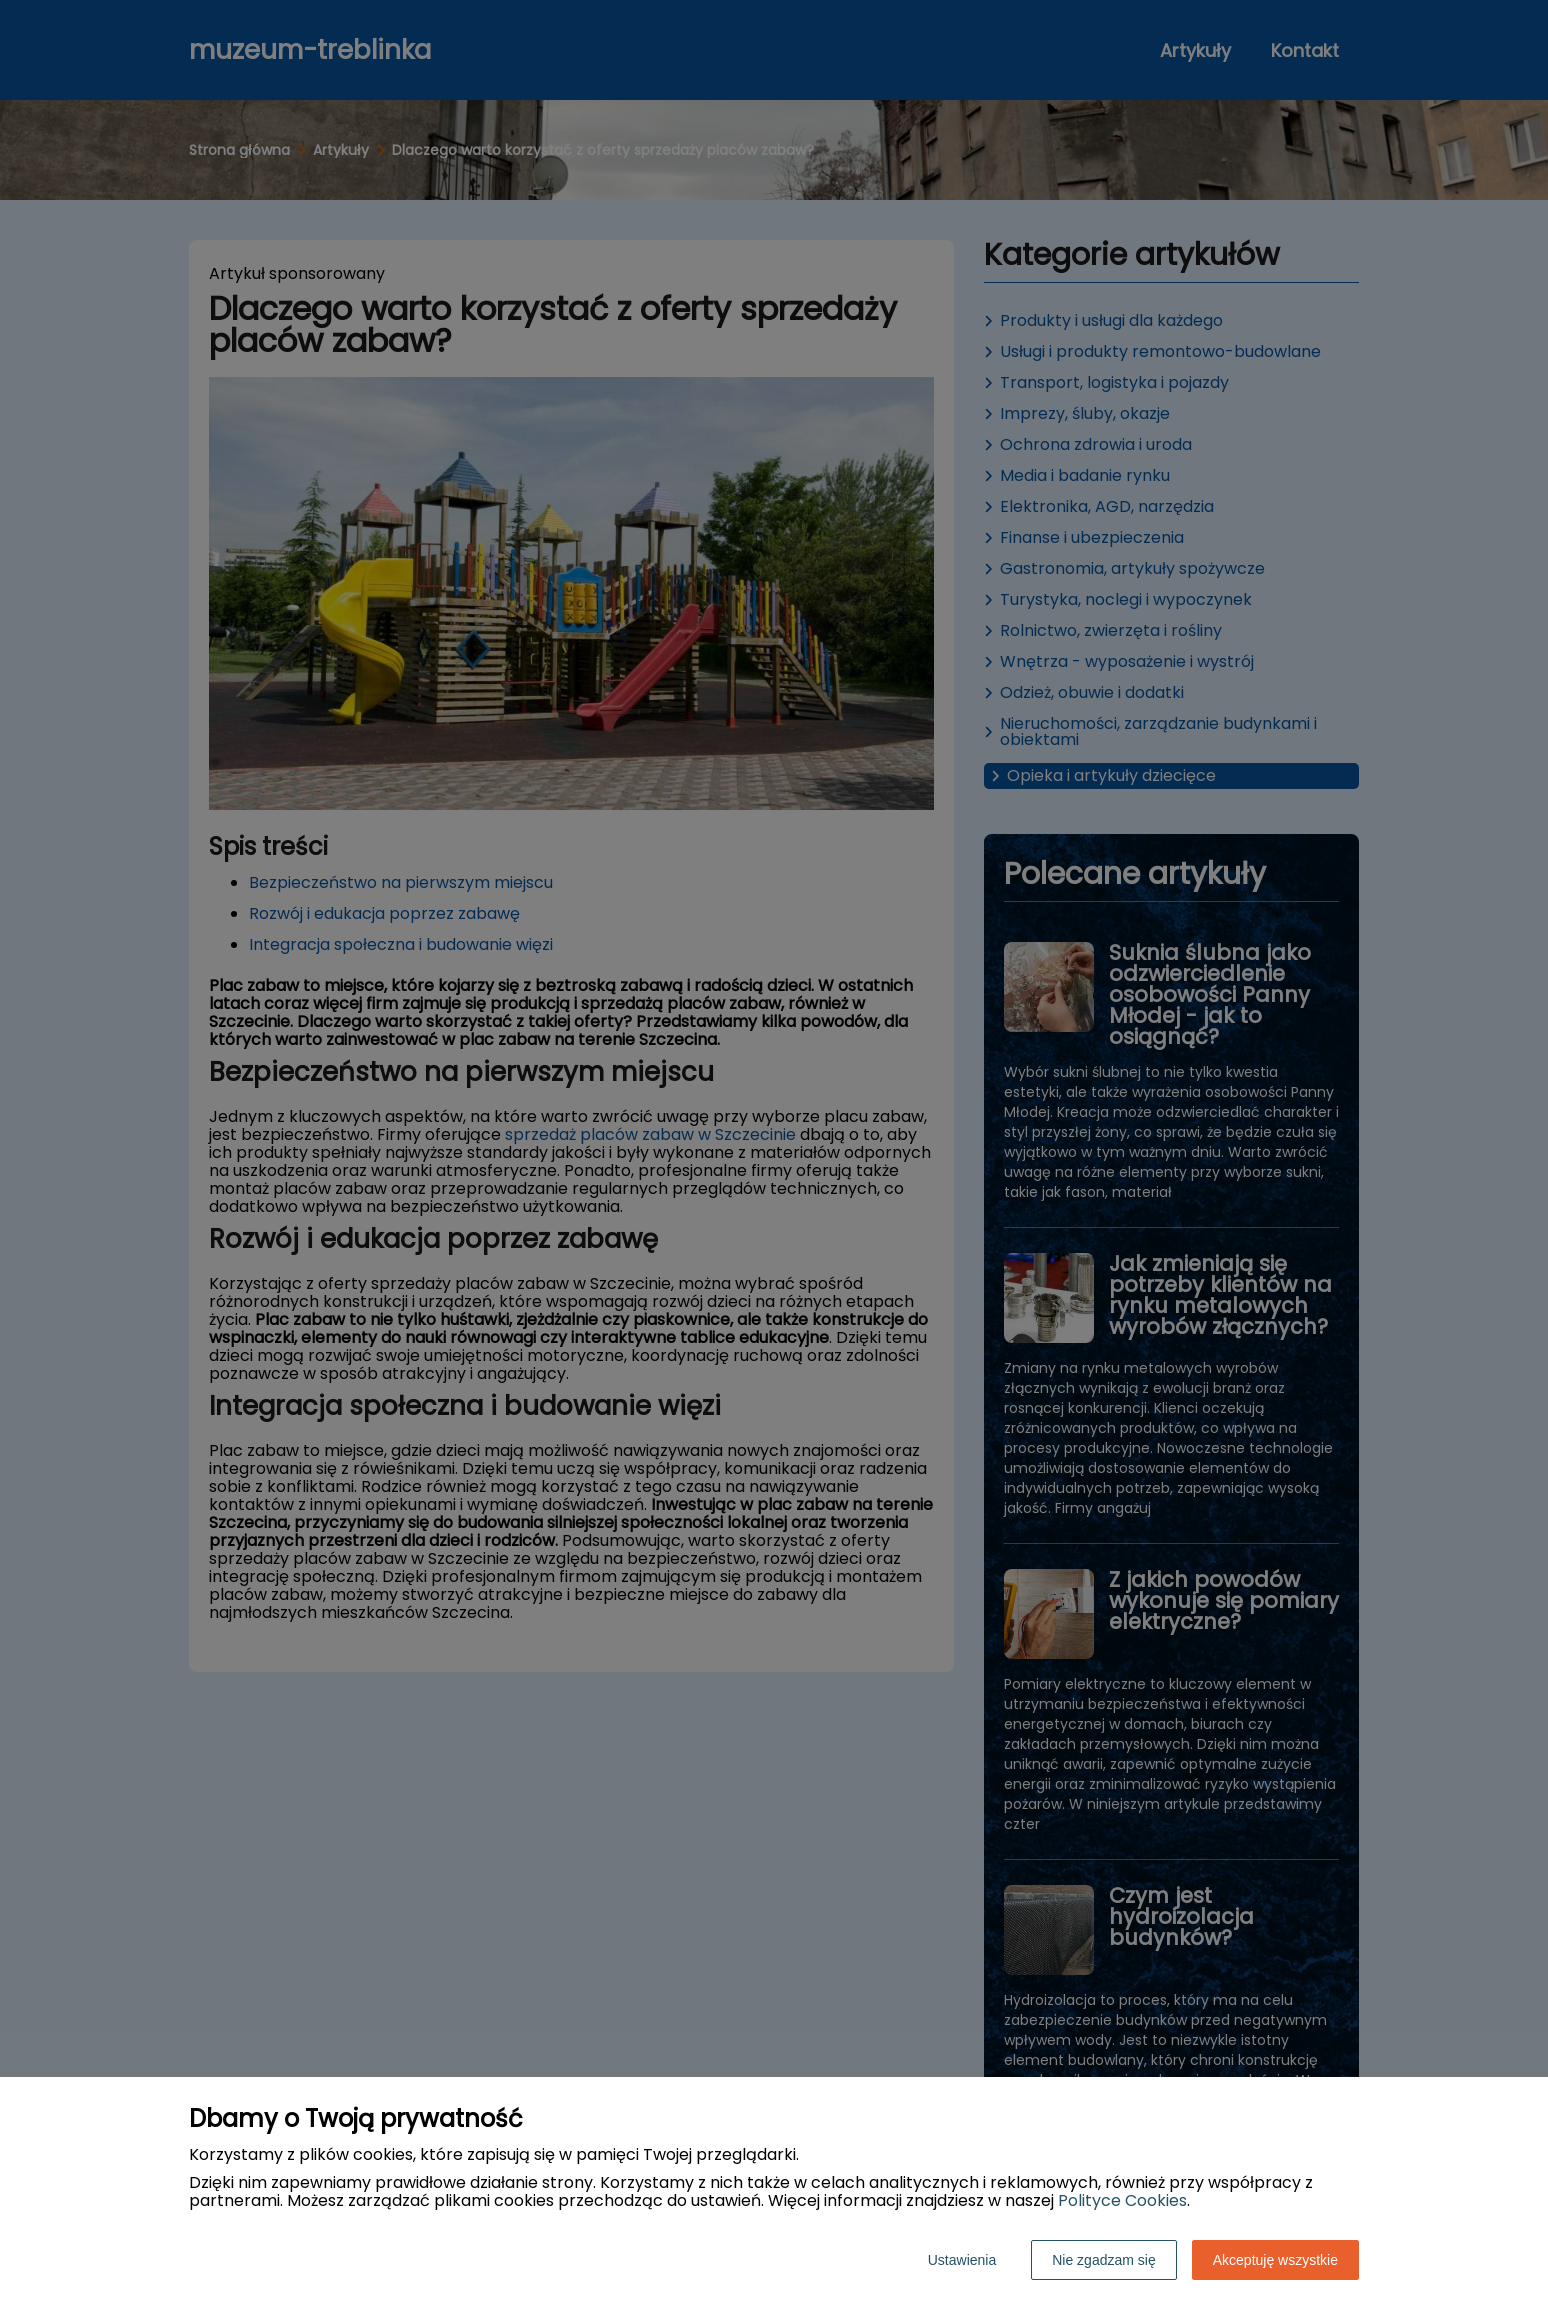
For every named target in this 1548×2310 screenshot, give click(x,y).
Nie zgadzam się (1104, 2260)
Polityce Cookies (1122, 2200)
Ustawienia (962, 2260)
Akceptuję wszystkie (1275, 2260)
